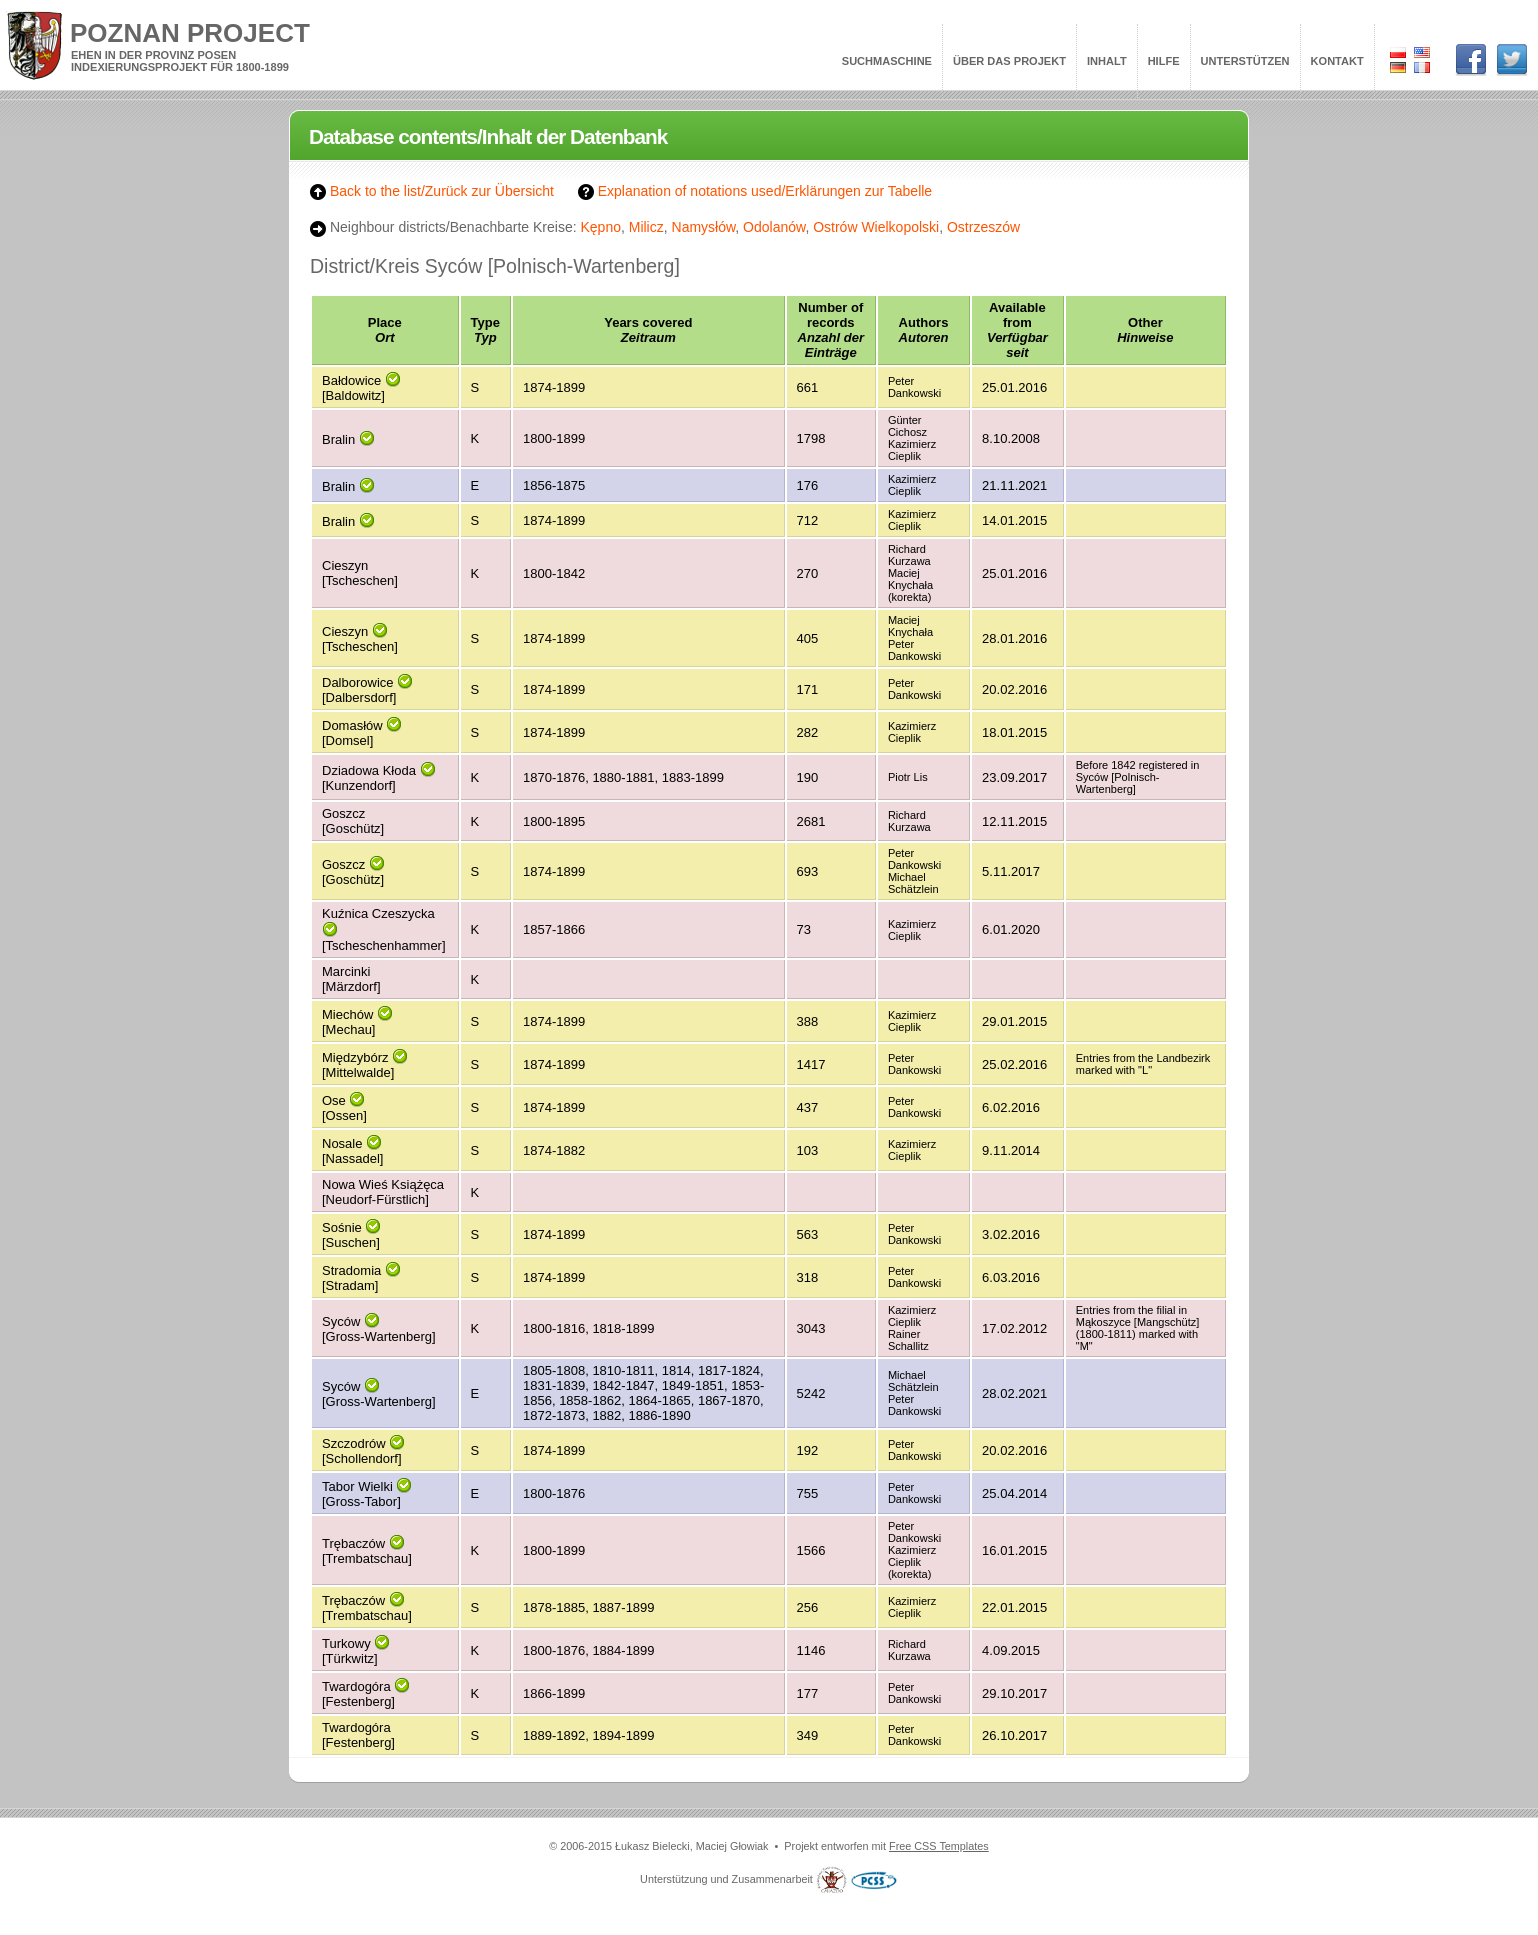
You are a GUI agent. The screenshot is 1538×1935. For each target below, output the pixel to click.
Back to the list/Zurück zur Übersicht (432, 191)
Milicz (646, 227)
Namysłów (704, 227)
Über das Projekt (1009, 61)
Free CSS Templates (939, 1846)
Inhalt (1107, 61)
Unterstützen (1245, 61)
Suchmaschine (887, 61)
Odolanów (774, 227)
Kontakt (1337, 61)
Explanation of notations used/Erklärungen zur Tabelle (755, 191)
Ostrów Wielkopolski (876, 227)
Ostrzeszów (983, 227)
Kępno (600, 227)
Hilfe (1164, 61)
